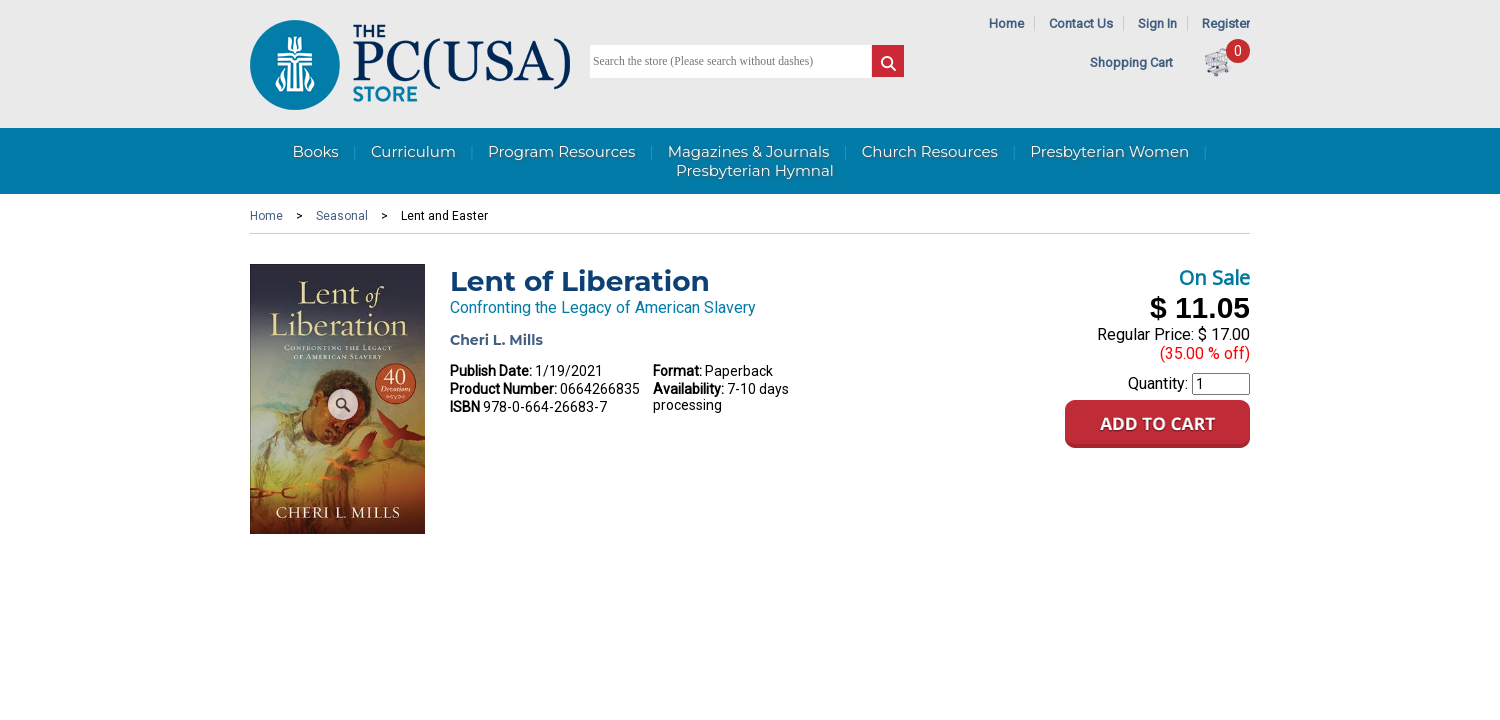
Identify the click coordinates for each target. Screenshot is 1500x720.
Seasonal (342, 216)
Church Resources (930, 151)
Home (1006, 23)
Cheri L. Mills (496, 340)
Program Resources (561, 151)
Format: (677, 371)
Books (315, 151)
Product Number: (503, 389)
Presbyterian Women (1109, 151)
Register (1226, 23)
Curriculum (413, 151)
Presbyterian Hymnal (755, 170)
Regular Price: (1145, 334)
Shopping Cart (1131, 62)
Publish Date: (491, 371)
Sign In (1157, 23)
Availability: (688, 389)
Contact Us (1081, 23)
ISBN (465, 407)
